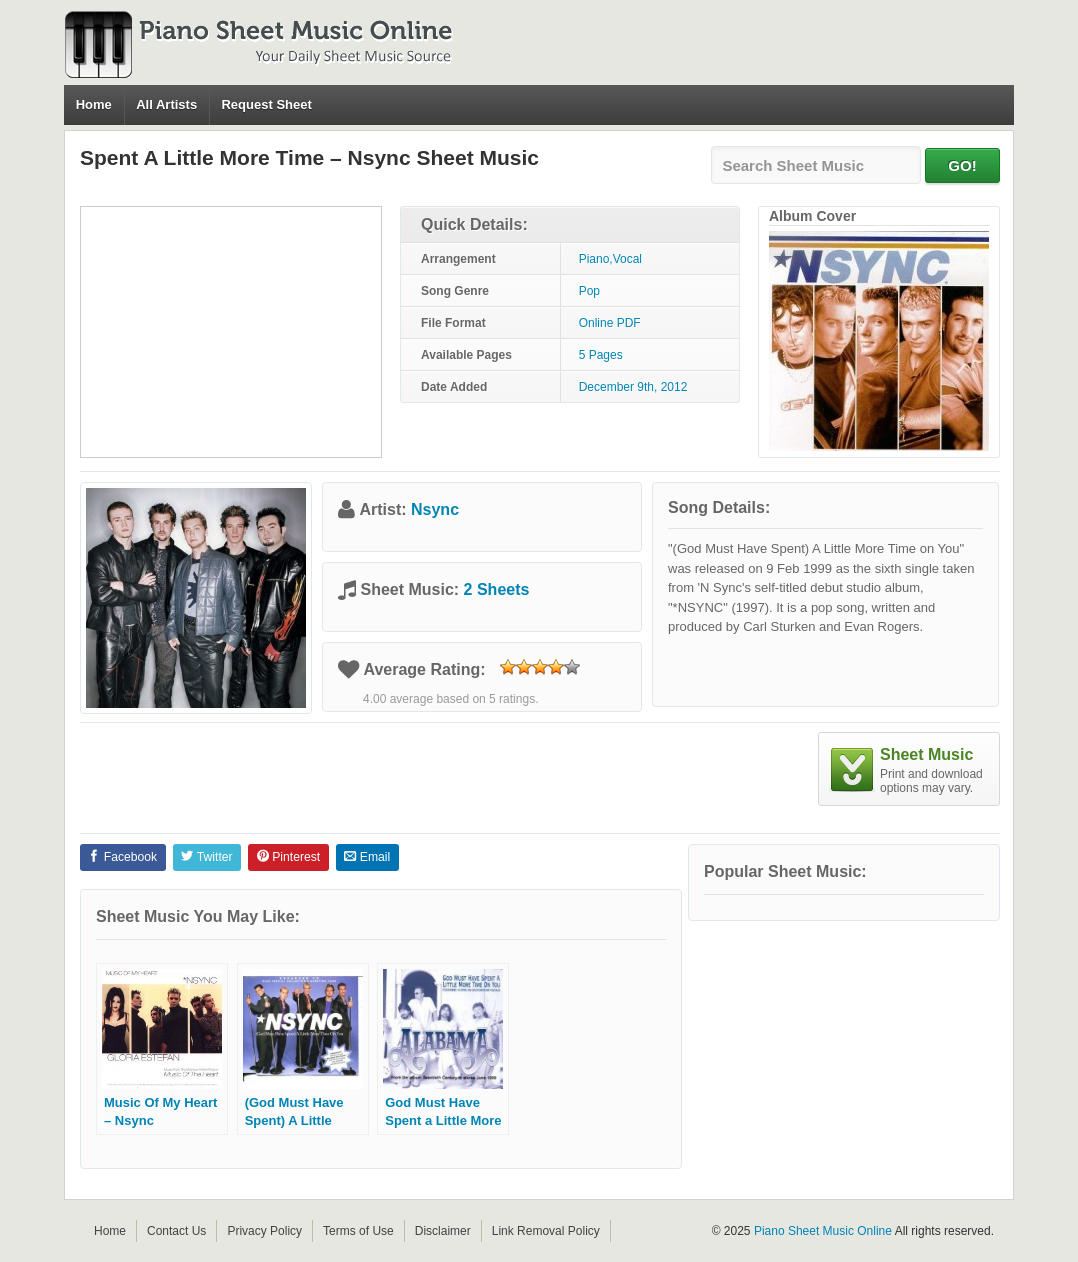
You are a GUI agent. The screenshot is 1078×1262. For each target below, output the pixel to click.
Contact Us (176, 1231)
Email (367, 857)
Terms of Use (358, 1231)
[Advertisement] (231, 332)
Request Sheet (266, 104)
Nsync (435, 509)
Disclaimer (443, 1231)
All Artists (166, 104)
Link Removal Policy (546, 1231)
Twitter (206, 857)
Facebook (122, 857)
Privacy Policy (264, 1231)
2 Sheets (497, 589)
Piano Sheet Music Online (823, 1231)
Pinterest (288, 857)
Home (94, 104)
